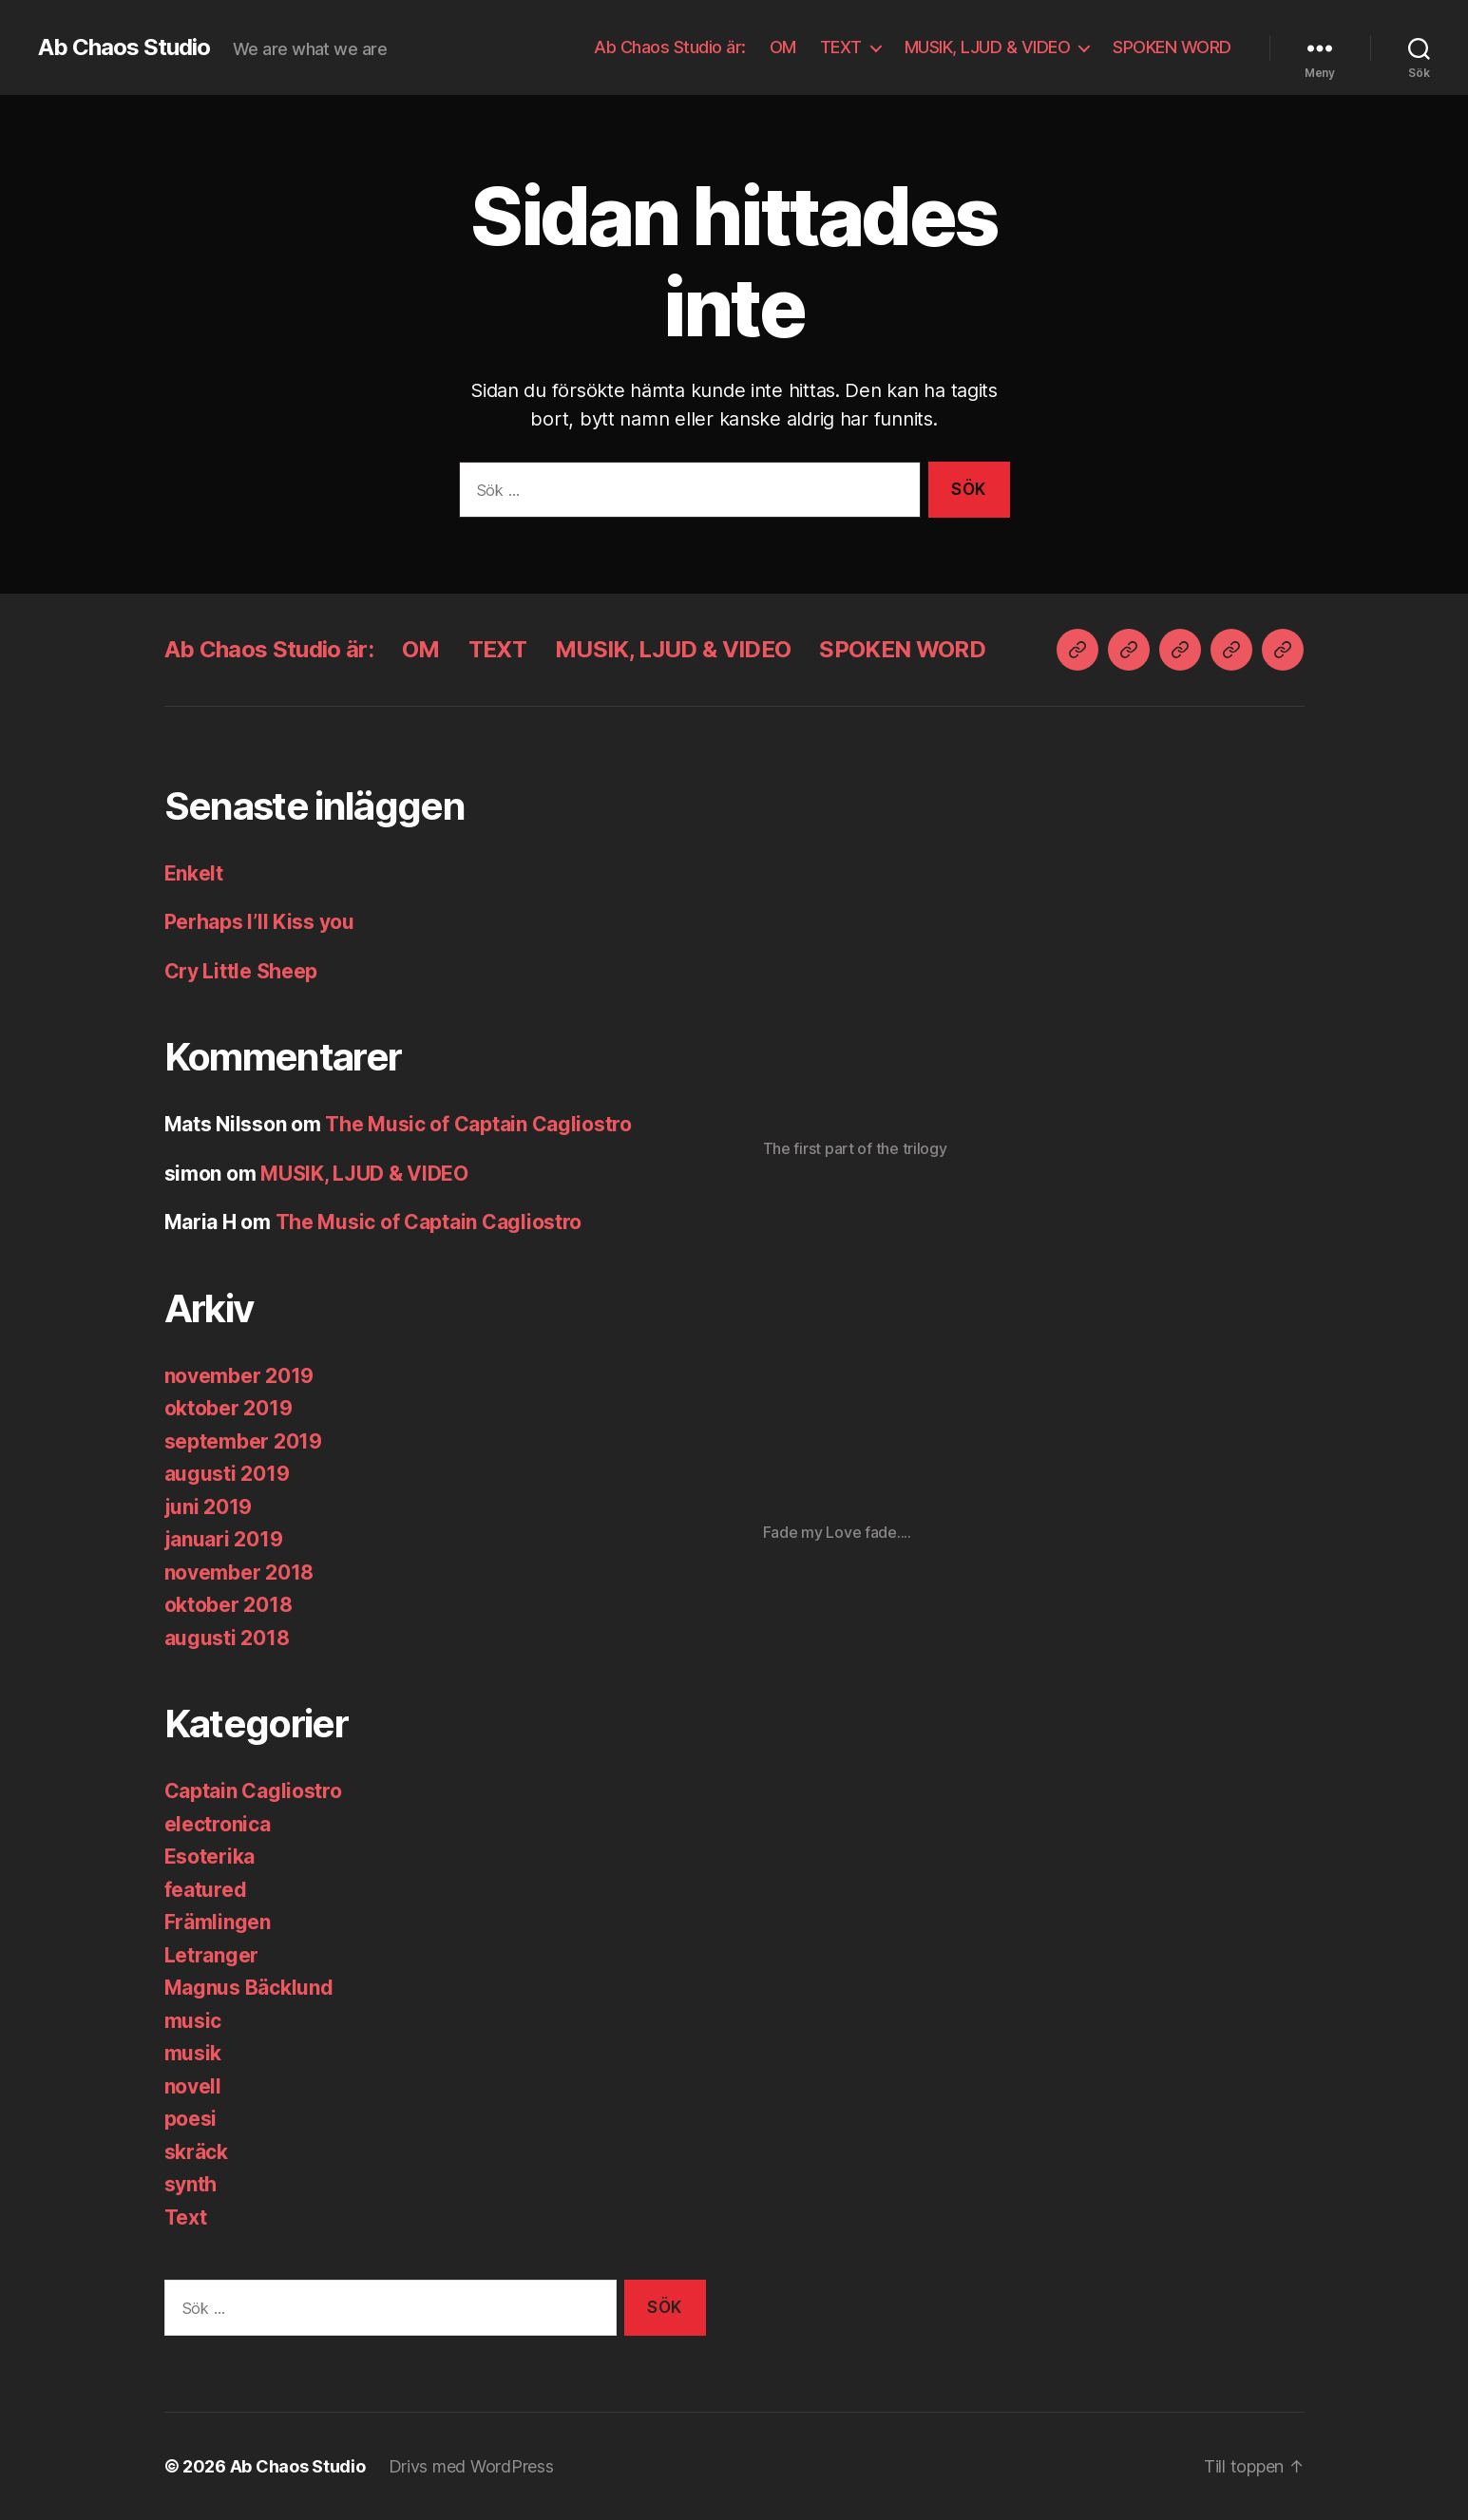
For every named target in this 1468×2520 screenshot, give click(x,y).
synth (191, 2184)
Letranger (211, 1955)
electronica (217, 1824)
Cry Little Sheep (241, 971)
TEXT (841, 47)
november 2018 (239, 1572)
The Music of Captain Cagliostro (478, 1124)
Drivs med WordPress (471, 2466)
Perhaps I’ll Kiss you (259, 922)
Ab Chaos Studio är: (670, 47)
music (193, 2021)
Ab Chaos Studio (124, 47)
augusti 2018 (227, 1638)
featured (205, 1890)
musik (193, 2053)
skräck (196, 2152)
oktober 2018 (228, 1605)
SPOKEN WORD (1172, 47)
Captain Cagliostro (253, 1791)
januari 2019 (223, 1539)
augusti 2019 (227, 1474)
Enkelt (193, 873)
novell (192, 2086)
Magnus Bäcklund (249, 1987)
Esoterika (210, 1856)
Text (185, 2217)
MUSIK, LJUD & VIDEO (988, 47)
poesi (191, 2119)
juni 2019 (208, 1507)
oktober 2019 (228, 1408)
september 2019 (243, 1441)
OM (783, 47)
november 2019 (239, 1376)
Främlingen (217, 1922)
